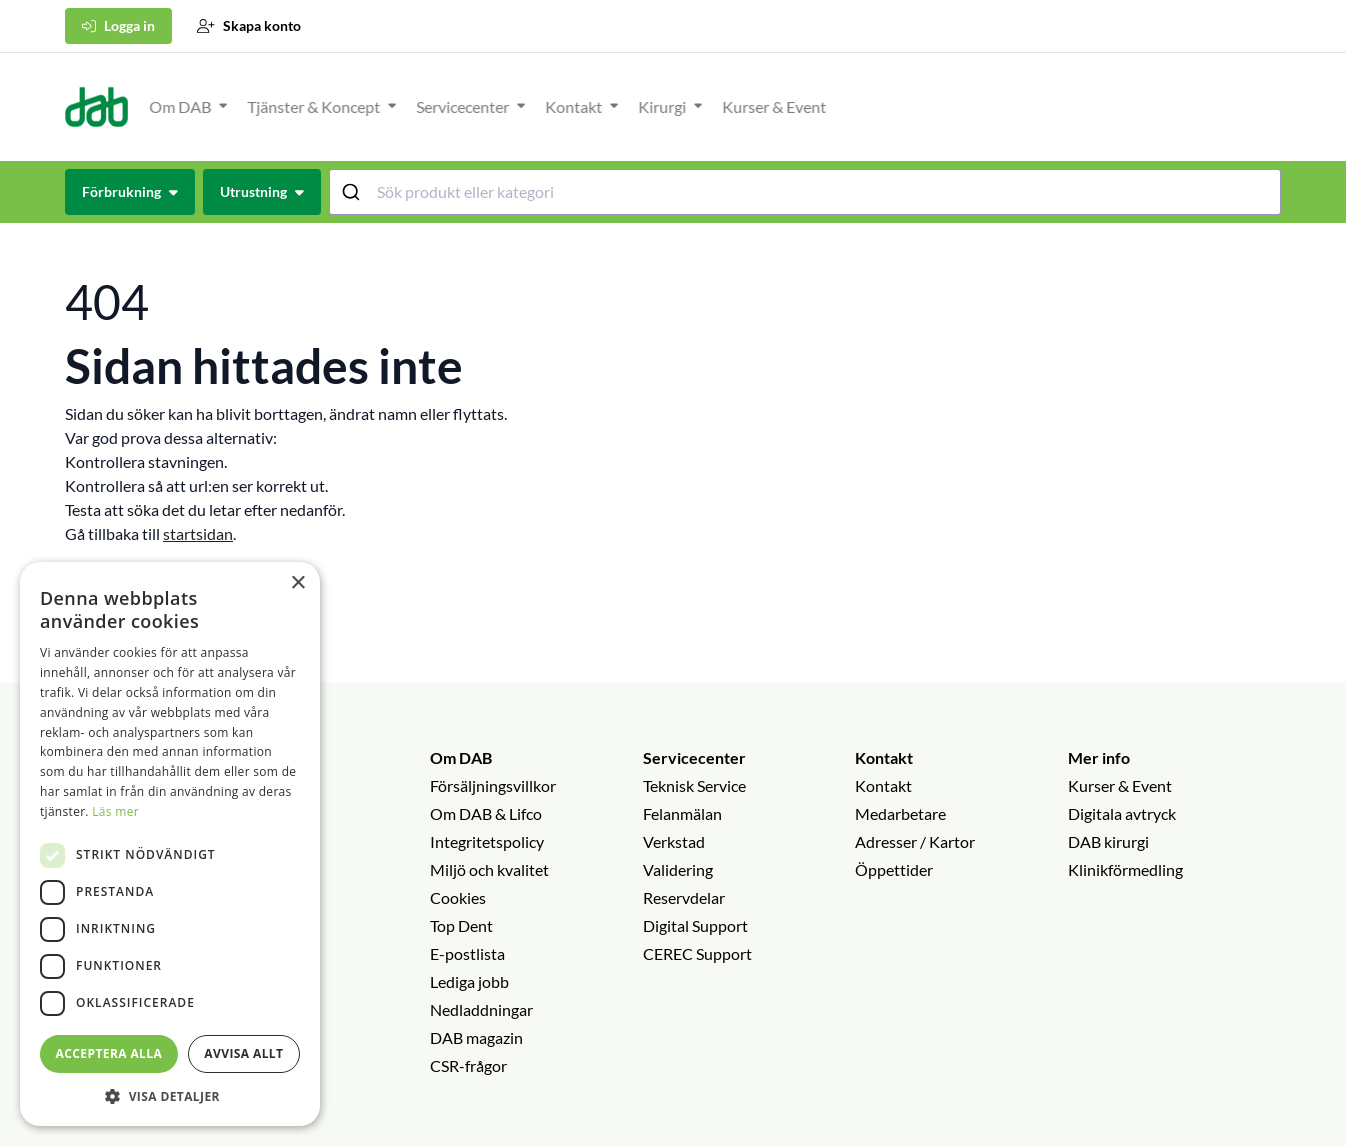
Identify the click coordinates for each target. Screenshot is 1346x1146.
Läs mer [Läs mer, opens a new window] (115, 811)
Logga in (118, 25)
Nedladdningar (481, 1009)
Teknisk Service (694, 785)
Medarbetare (900, 813)
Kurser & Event (1229, 106)
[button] (170, 1096)
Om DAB (635, 106)
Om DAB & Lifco (486, 813)
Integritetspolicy (487, 841)
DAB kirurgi (1108, 841)
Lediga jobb (469, 981)
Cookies (458, 897)
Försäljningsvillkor (493, 785)
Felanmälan (682, 813)
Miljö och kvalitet (489, 869)
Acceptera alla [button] (109, 1053)
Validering (678, 869)
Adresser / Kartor (915, 841)
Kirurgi (1117, 106)
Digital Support (695, 925)
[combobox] (805, 192)
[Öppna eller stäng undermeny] (678, 105)
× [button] (297, 583)
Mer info (1099, 757)
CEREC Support (697, 953)
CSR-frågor (468, 1065)
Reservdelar (684, 897)
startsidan (198, 533)
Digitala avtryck (1122, 813)
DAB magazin (476, 1037)
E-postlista (467, 953)
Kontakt (1028, 106)
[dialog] (170, 844)
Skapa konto (249, 25)
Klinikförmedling (1125, 869)
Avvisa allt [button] (243, 1053)
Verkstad (674, 841)
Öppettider (894, 869)
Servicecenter (917, 106)
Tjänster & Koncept (768, 106)
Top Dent (461, 925)
